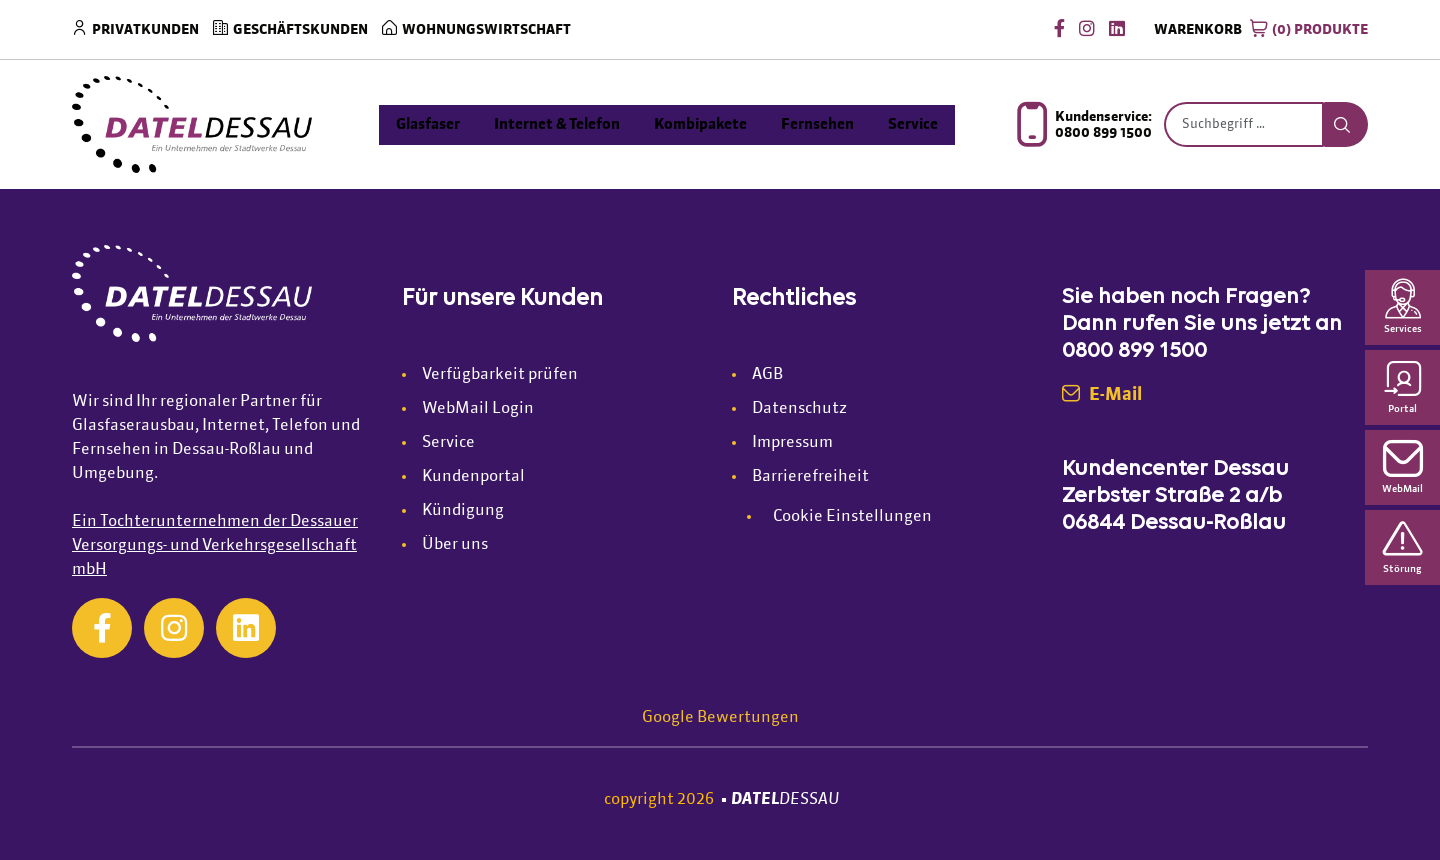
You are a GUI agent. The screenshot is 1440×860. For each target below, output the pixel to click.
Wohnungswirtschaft (486, 30)
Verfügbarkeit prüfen (500, 375)
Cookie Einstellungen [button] (852, 517)
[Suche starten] (1346, 125)
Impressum (792, 443)
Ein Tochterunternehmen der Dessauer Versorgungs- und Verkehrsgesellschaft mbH (215, 546)
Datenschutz (799, 409)
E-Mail (1102, 395)
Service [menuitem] (913, 124)
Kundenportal (473, 477)
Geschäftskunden (300, 30)
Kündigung (463, 511)
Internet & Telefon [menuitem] (557, 124)
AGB (767, 375)
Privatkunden (145, 30)
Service (448, 443)
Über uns (455, 545)
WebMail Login (478, 409)
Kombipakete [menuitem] (700, 124)
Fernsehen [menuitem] (817, 124)
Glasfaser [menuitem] (428, 124)
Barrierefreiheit (810, 477)
